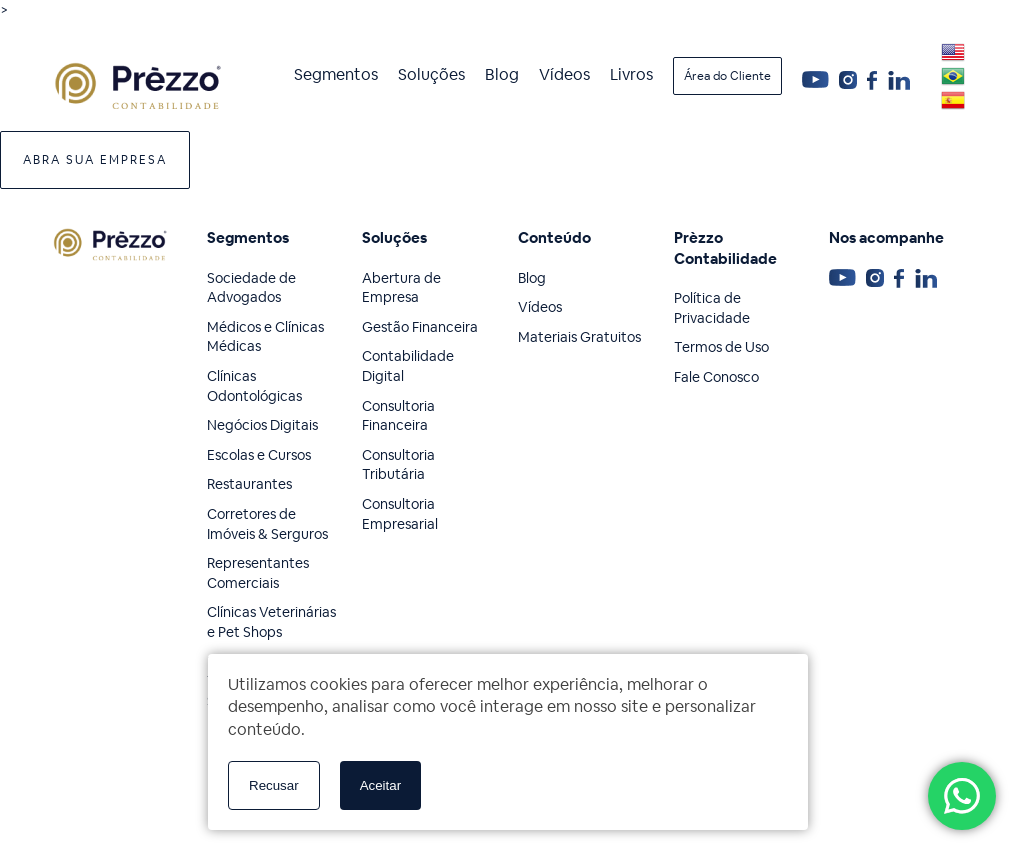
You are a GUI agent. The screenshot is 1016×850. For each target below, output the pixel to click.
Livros (631, 74)
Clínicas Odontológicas (254, 386)
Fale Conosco (716, 377)
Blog (502, 74)
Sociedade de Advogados (251, 288)
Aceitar (380, 785)
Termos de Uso (721, 347)
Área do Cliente (727, 76)
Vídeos (564, 74)
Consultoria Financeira (398, 416)
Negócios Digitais (262, 425)
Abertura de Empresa (401, 288)
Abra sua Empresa (95, 160)
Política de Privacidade (712, 308)
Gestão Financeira (420, 327)
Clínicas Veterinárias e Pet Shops (271, 622)
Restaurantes (249, 484)
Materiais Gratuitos (579, 337)
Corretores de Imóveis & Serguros (267, 524)
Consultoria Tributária (398, 465)
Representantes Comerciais (258, 573)
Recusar (274, 785)
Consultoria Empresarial (400, 514)
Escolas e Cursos (259, 455)
